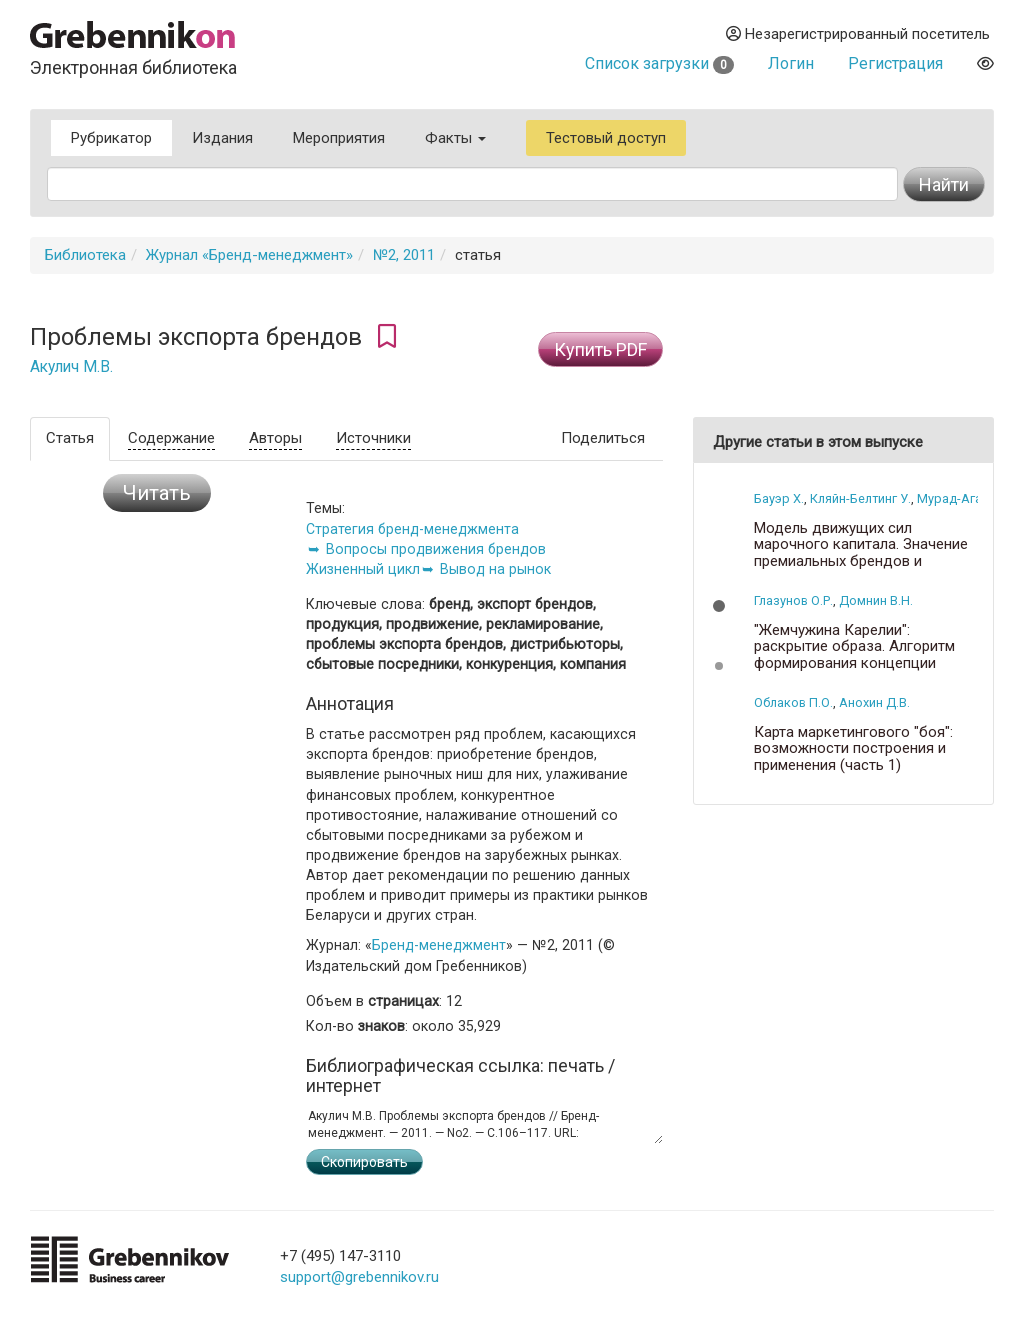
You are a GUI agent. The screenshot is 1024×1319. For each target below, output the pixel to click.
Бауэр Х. (779, 498)
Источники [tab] (373, 438)
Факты (455, 138)
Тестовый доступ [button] (606, 138)
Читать (157, 493)
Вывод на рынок (495, 569)
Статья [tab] (70, 438)
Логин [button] (791, 63)
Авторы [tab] (275, 438)
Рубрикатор (111, 138)
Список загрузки (659, 63)
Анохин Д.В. (874, 702)
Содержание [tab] (171, 438)
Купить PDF (600, 349)
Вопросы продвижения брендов (436, 549)
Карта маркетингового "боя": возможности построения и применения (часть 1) (853, 749)
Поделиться (603, 438)
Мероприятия (339, 138)
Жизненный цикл (363, 569)
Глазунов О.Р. (793, 600)
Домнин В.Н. (876, 600)
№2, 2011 (404, 255)
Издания (222, 138)
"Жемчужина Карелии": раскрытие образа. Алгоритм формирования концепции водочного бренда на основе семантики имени (856, 663)
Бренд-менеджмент (439, 945)
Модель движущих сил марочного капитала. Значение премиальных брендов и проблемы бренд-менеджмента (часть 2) (864, 561)
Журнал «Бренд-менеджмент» (249, 255)
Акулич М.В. (71, 367)
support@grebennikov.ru (359, 1277)
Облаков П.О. (793, 702)
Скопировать (364, 1162)
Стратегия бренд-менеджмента (412, 529)
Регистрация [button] (895, 63)
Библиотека (85, 255)
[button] (719, 606)
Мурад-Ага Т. (956, 498)
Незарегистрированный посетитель (858, 34)
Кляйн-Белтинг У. (860, 498)
